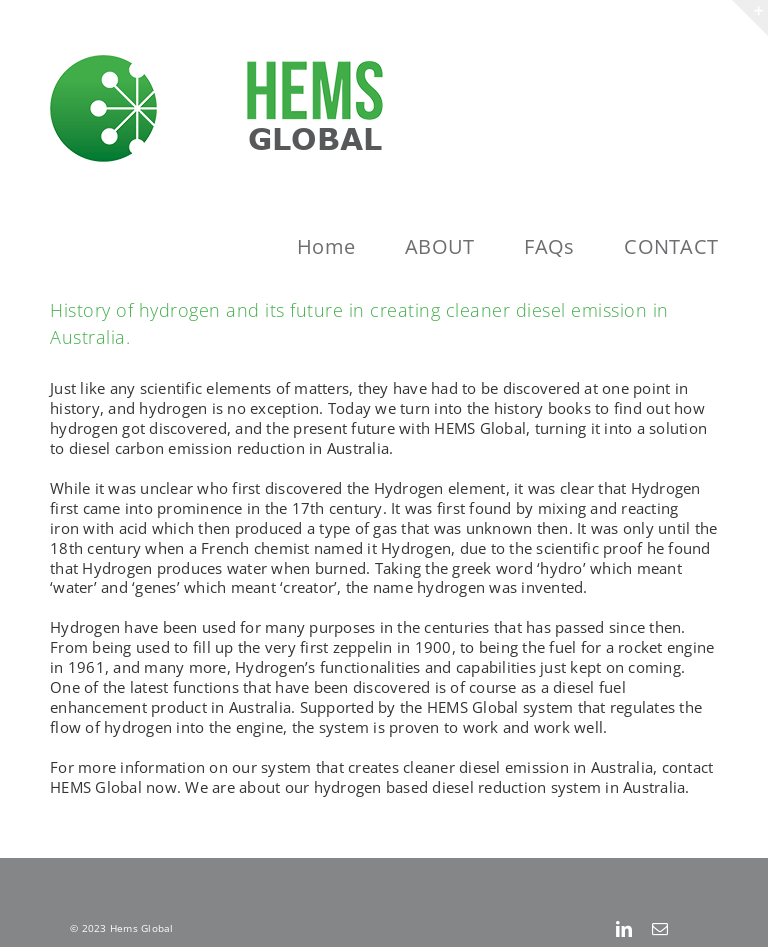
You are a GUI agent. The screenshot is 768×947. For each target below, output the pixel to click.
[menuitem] (351, 247)
